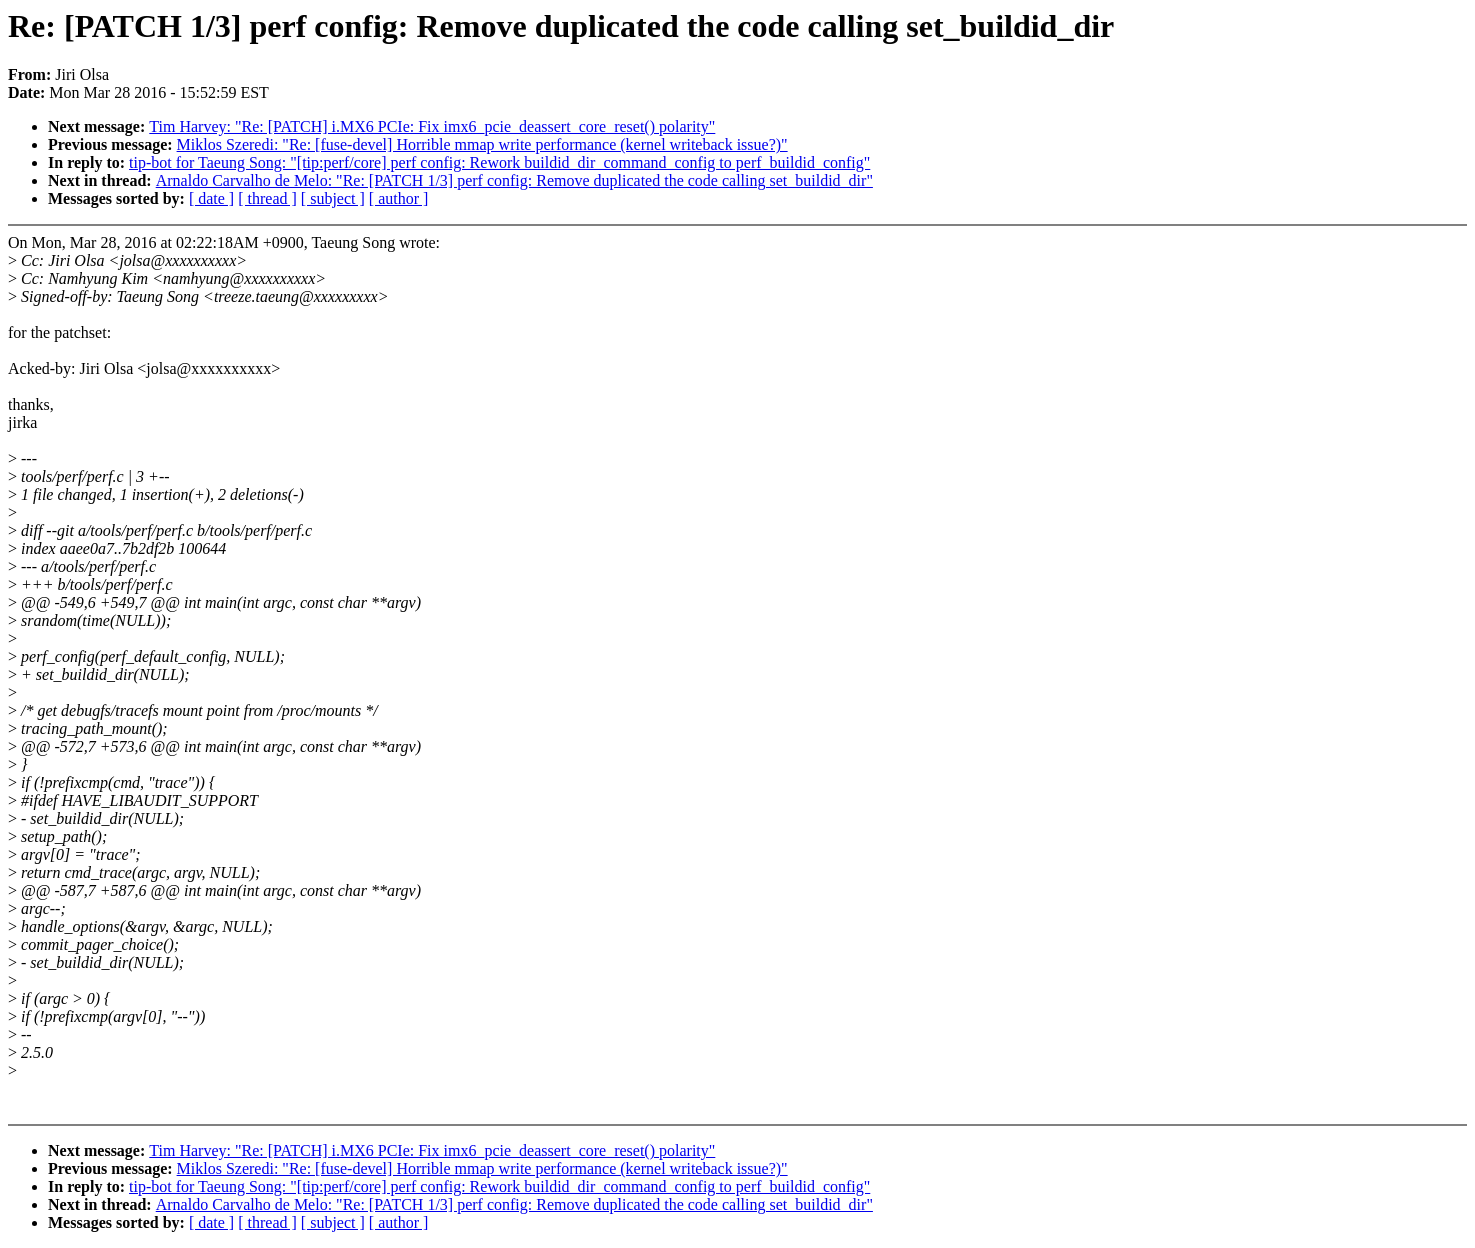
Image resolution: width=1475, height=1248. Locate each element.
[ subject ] (333, 198)
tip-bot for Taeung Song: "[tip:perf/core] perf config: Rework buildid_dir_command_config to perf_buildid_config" (499, 162)
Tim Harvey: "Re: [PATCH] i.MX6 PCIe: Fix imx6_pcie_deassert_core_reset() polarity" (432, 126)
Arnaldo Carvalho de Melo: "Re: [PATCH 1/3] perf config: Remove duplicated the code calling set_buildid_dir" (514, 180)
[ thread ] (267, 198)
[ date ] (211, 198)
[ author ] (399, 198)
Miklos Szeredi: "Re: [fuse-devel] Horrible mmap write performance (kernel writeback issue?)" (482, 144)
